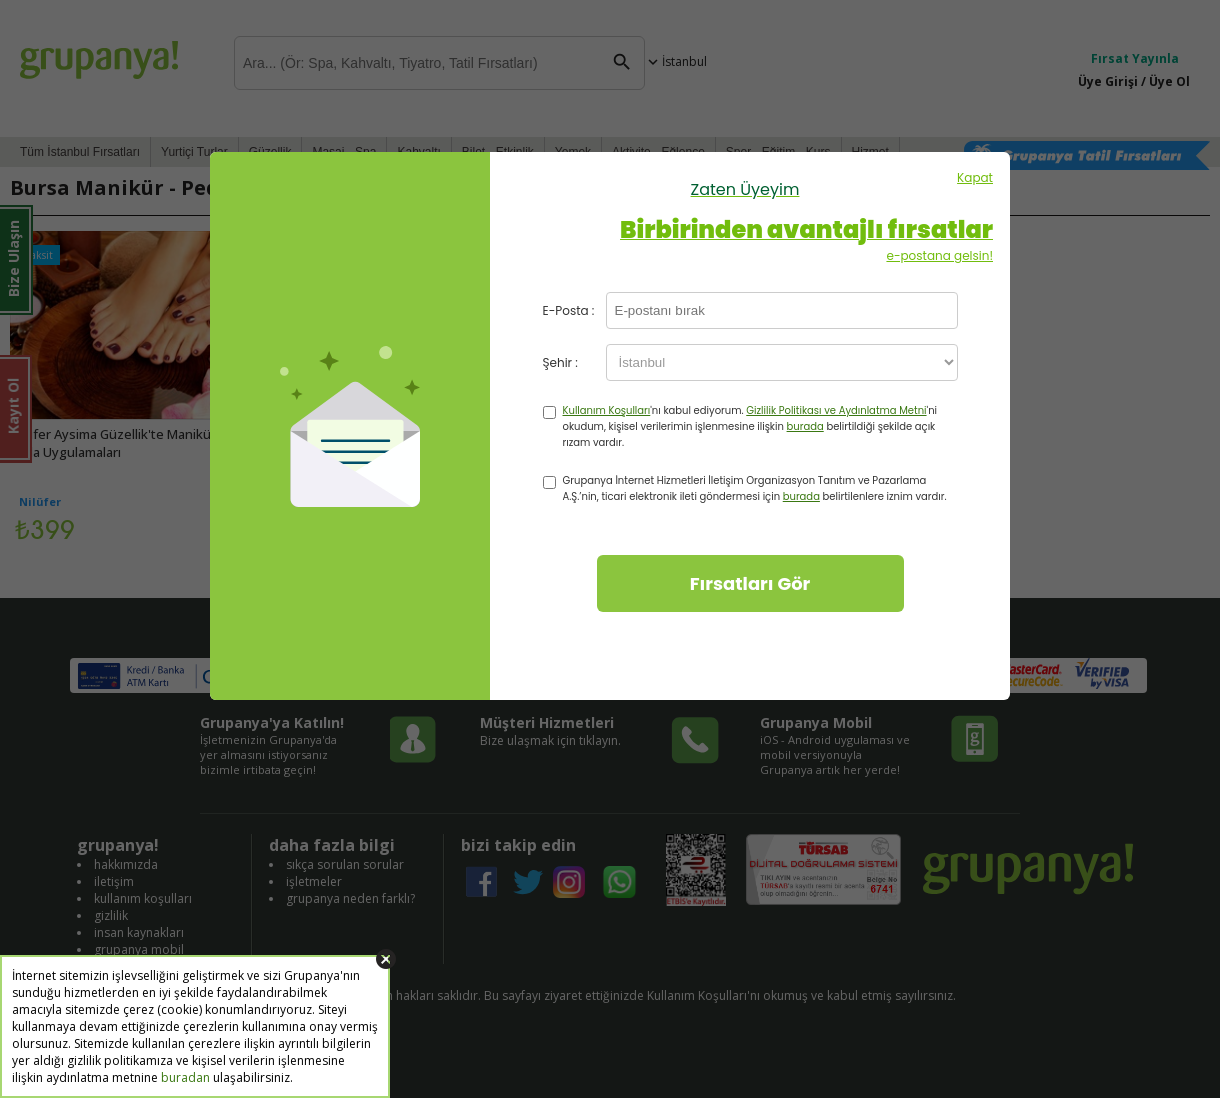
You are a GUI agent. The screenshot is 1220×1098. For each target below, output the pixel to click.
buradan (185, 1077)
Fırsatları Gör (750, 583)
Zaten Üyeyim (745, 189)
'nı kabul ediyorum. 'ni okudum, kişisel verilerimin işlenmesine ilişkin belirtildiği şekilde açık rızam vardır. (750, 426)
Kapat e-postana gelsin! (745, 216)
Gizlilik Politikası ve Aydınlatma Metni (836, 410)
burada (805, 426)
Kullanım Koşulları (607, 410)
